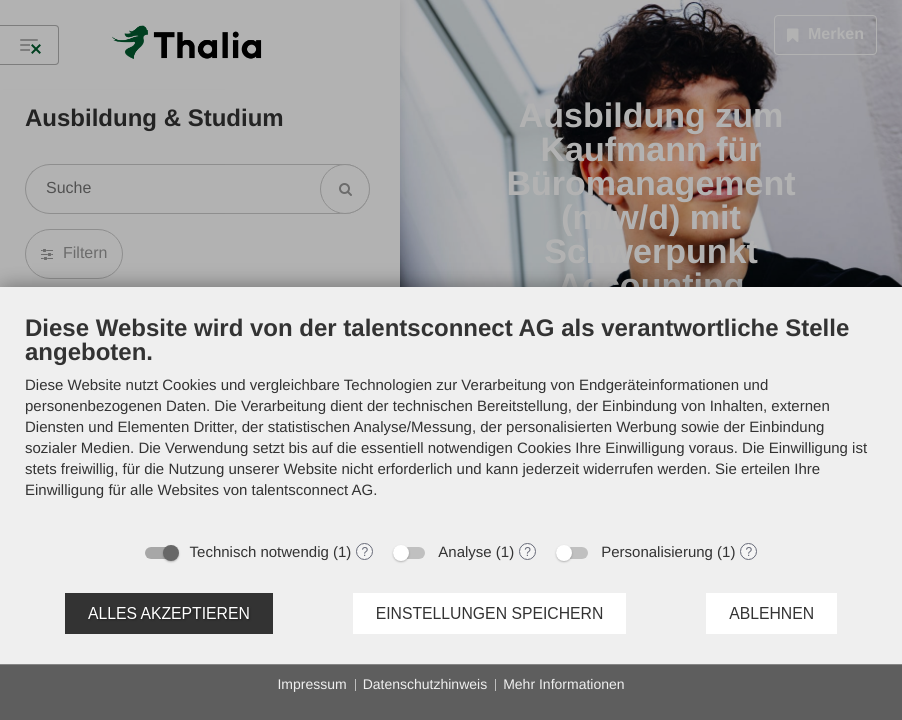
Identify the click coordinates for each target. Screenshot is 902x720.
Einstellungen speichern (490, 613)
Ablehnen (771, 613)
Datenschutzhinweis (425, 684)
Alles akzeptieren (169, 613)
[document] (451, 422)
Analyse (464, 552)
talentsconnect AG (313, 490)
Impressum (311, 684)
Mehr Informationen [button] (563, 684)
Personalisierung (657, 552)
